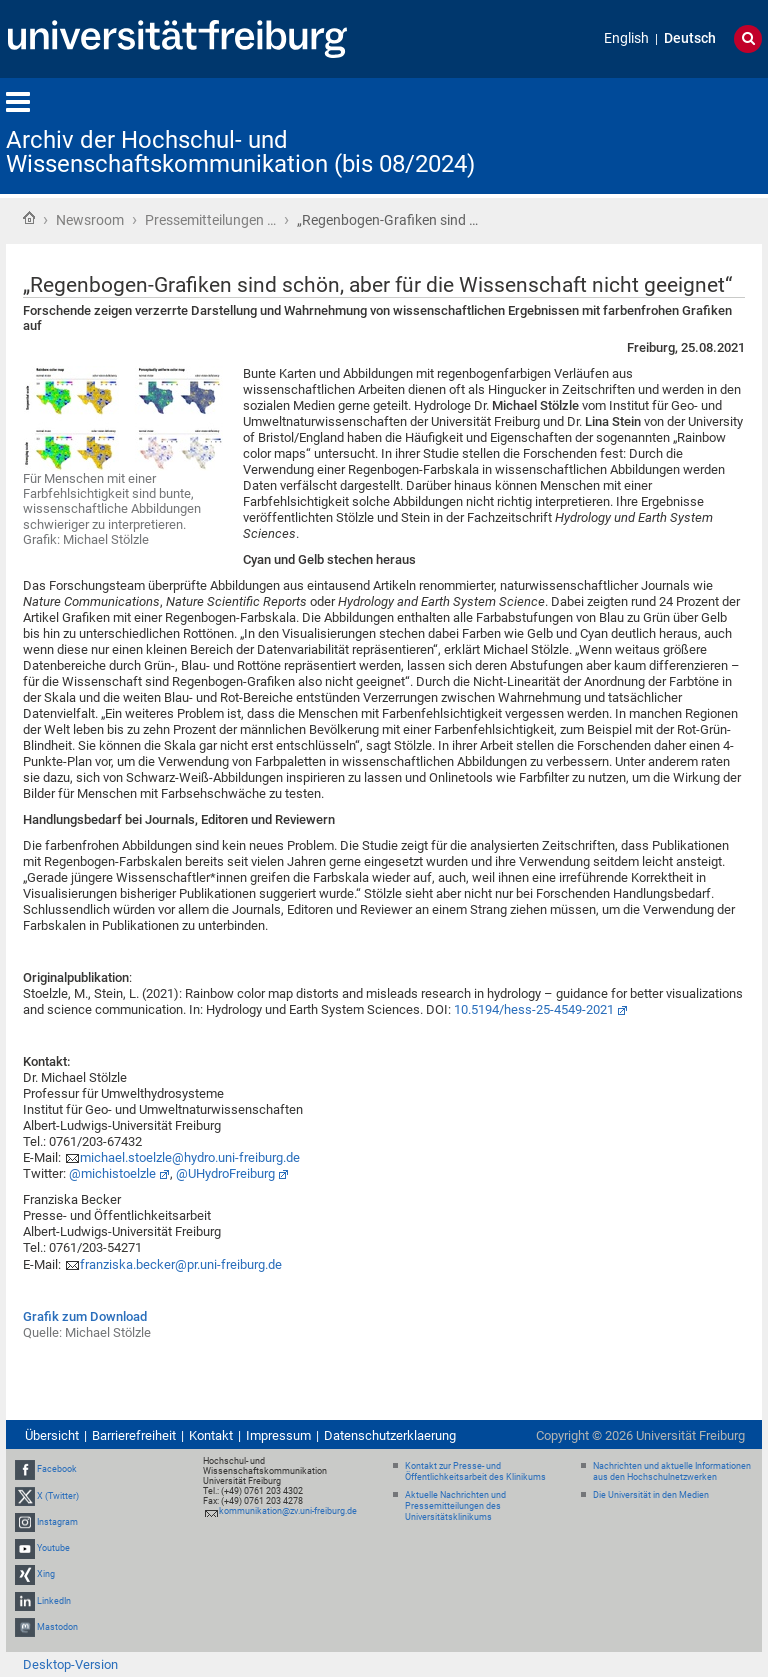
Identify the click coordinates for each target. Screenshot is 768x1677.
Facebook (57, 1470)
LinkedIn (54, 1601)
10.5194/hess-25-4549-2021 (534, 1009)
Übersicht (52, 1435)
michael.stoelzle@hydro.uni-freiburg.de (190, 1157)
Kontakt (211, 1435)
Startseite (29, 218)
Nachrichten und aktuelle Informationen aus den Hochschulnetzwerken (672, 1471)
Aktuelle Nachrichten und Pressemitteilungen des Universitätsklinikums (455, 1506)
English (626, 38)
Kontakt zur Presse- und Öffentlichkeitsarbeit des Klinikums (475, 1471)
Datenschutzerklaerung (390, 1435)
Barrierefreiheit (134, 1435)
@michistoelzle (112, 1173)
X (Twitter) (58, 1496)
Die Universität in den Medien (651, 1495)
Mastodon (57, 1627)
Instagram (57, 1522)
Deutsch (690, 38)
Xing (46, 1574)
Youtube (53, 1548)
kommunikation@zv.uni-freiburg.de (288, 1511)
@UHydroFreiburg (225, 1173)
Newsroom (90, 220)
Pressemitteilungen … (210, 220)
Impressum (278, 1435)
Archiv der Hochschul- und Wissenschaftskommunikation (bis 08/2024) (240, 152)
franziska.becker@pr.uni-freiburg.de (181, 1264)
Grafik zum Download (85, 1316)
